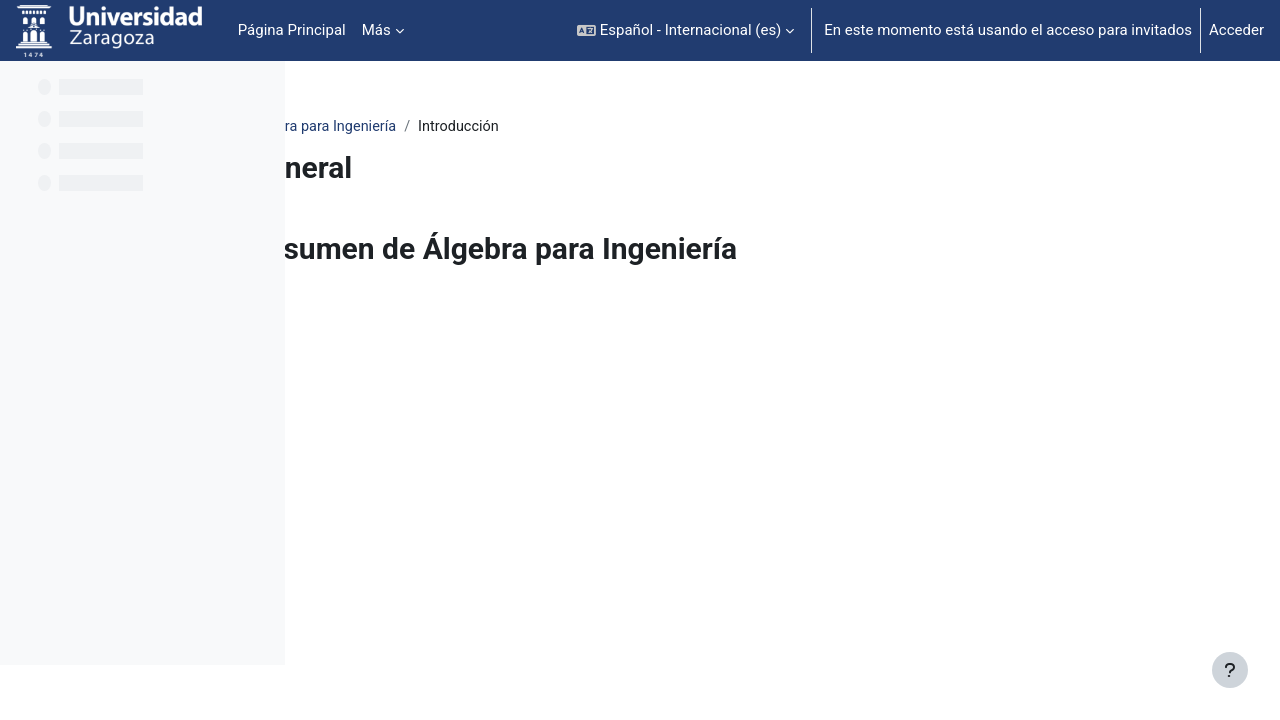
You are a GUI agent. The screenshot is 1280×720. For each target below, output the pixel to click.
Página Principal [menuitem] (292, 30)
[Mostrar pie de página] (1230, 670)
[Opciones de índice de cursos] (259, 90)
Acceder (1236, 30)
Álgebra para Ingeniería (452, 127)
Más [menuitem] (376, 30)
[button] (685, 30)
